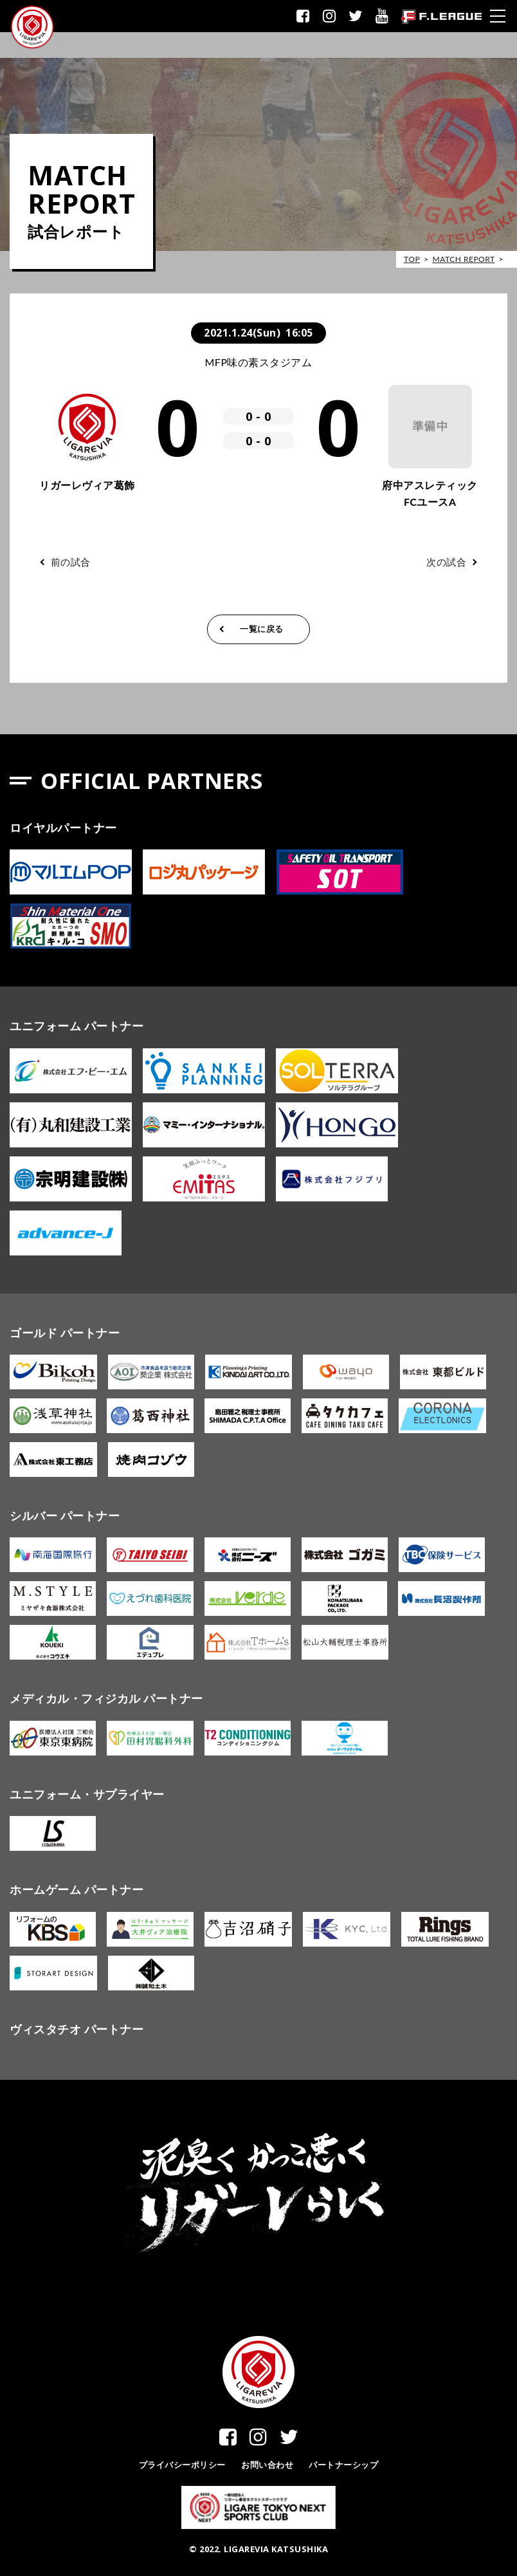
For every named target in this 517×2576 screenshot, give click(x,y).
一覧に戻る (262, 629)
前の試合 (71, 562)
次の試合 (446, 562)
